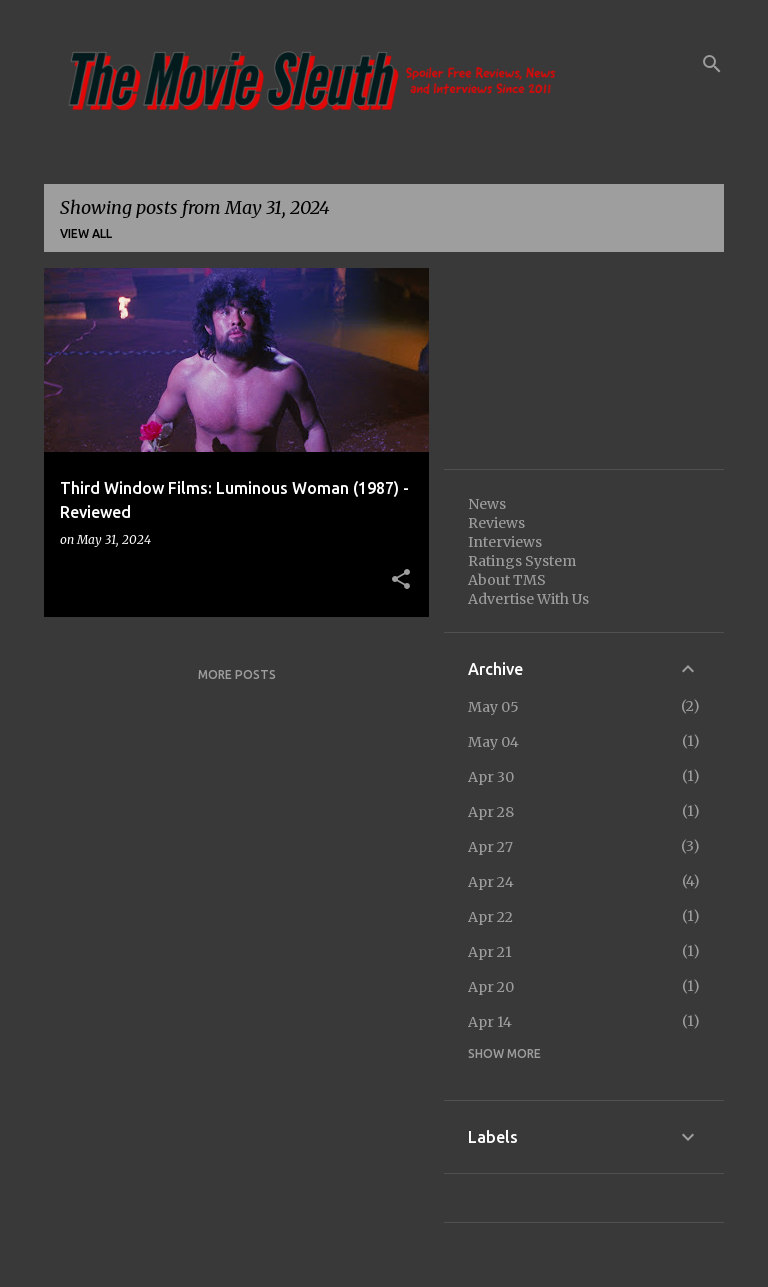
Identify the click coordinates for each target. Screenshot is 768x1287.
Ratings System (522, 561)
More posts (237, 674)
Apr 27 (490, 847)
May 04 (493, 742)
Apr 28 (491, 812)
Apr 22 (490, 917)
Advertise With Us (528, 599)
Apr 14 (490, 1022)
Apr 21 (490, 952)
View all (86, 233)
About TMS (507, 580)
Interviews (505, 542)
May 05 (493, 707)
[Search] (712, 64)
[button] (401, 580)
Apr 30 (491, 777)
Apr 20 (491, 987)
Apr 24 (491, 882)
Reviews (496, 523)
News (487, 504)
